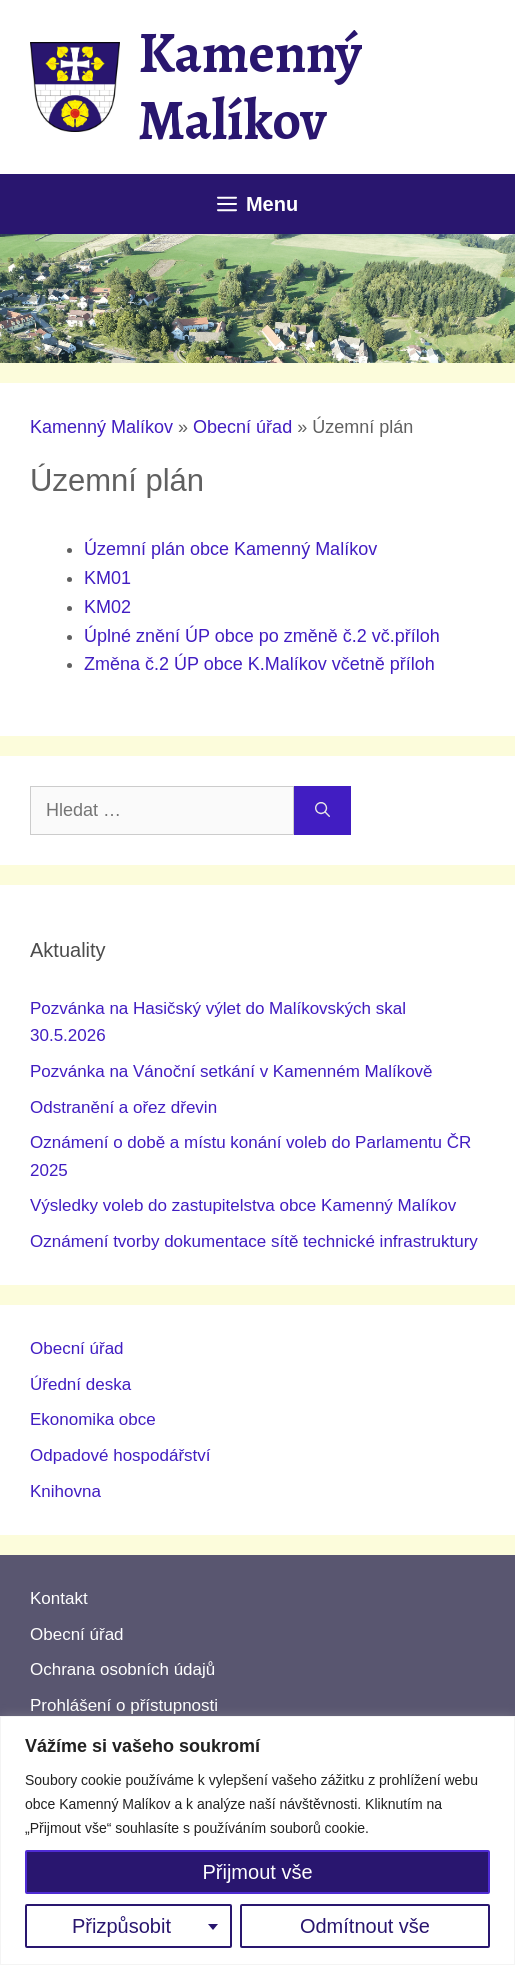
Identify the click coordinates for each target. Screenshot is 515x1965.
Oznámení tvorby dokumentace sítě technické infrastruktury (254, 1241)
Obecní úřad (242, 427)
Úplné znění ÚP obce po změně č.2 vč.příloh (262, 636)
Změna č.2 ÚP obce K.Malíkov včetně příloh (259, 664)
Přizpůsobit (121, 1926)
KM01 (107, 578)
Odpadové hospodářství (120, 1455)
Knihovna (65, 1491)
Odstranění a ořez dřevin (123, 1107)
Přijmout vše (257, 1872)
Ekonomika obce (93, 1419)
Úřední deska (80, 1384)
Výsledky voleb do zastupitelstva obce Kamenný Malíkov (243, 1205)
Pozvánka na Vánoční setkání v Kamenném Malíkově (231, 1071)
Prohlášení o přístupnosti (124, 1705)
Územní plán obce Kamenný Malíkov (230, 549)
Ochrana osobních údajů (122, 1669)
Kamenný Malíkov (250, 86)
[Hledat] (322, 810)
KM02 (107, 607)
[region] (257, 1840)
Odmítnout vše (365, 1926)
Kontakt (59, 1598)
